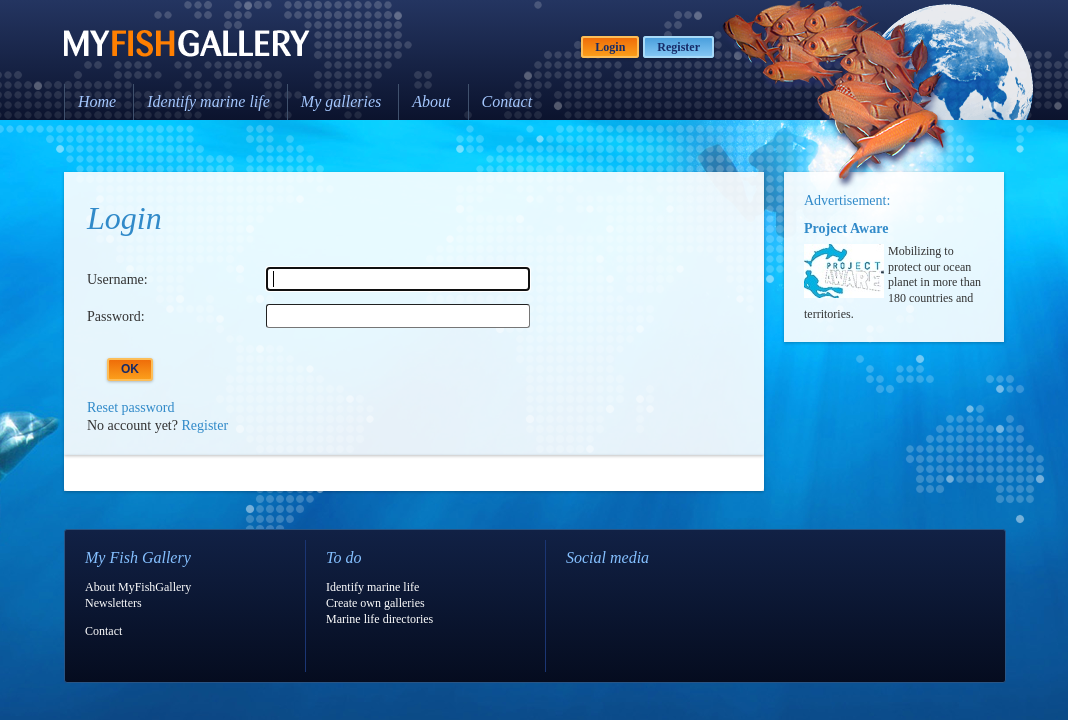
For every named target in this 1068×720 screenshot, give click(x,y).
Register (678, 47)
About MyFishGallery (138, 587)
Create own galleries (375, 603)
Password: (116, 316)
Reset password (131, 407)
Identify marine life (208, 101)
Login (610, 47)
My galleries (341, 101)
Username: (117, 279)
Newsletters (113, 603)
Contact (507, 101)
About (431, 101)
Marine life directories (379, 619)
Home (97, 101)
